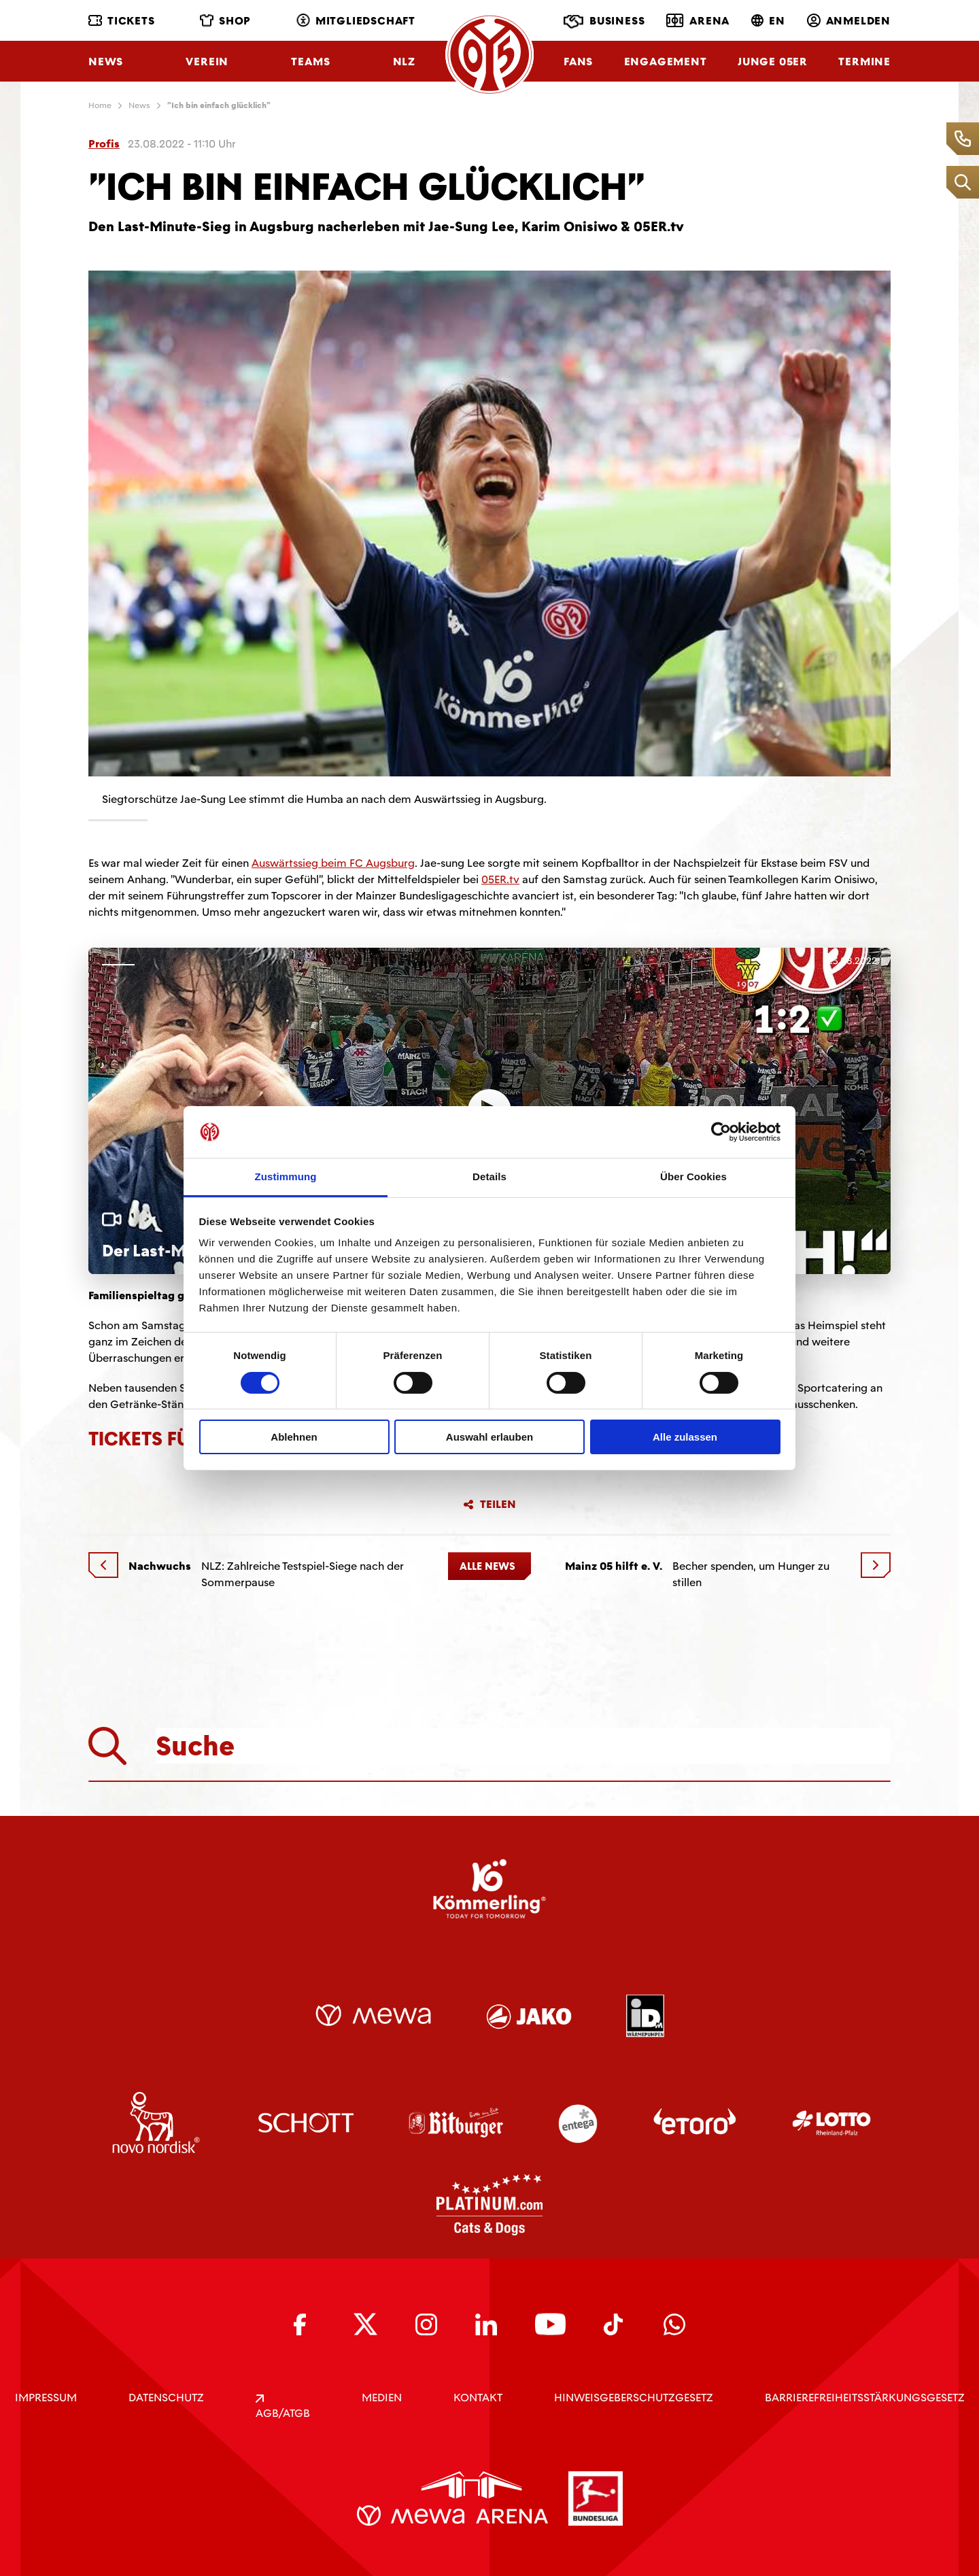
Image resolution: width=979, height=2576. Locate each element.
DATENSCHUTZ (166, 2397)
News (105, 61)
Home (99, 105)
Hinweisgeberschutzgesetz (633, 2397)
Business (604, 22)
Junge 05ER (773, 61)
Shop (225, 21)
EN (768, 21)
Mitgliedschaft (355, 21)
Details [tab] (489, 1176)
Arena (697, 20)
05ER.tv (500, 879)
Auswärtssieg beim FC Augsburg (333, 863)
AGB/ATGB (283, 2407)
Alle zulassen (685, 1437)
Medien (382, 2397)
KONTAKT (477, 2397)
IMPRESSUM (46, 2397)
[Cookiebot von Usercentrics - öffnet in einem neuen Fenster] (721, 1132)
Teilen (489, 1504)
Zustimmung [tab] (286, 1176)
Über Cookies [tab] (693, 1176)
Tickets (121, 21)
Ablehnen (294, 1437)
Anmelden (849, 21)
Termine (864, 61)
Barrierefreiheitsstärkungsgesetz (865, 2397)
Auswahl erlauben (489, 1437)
